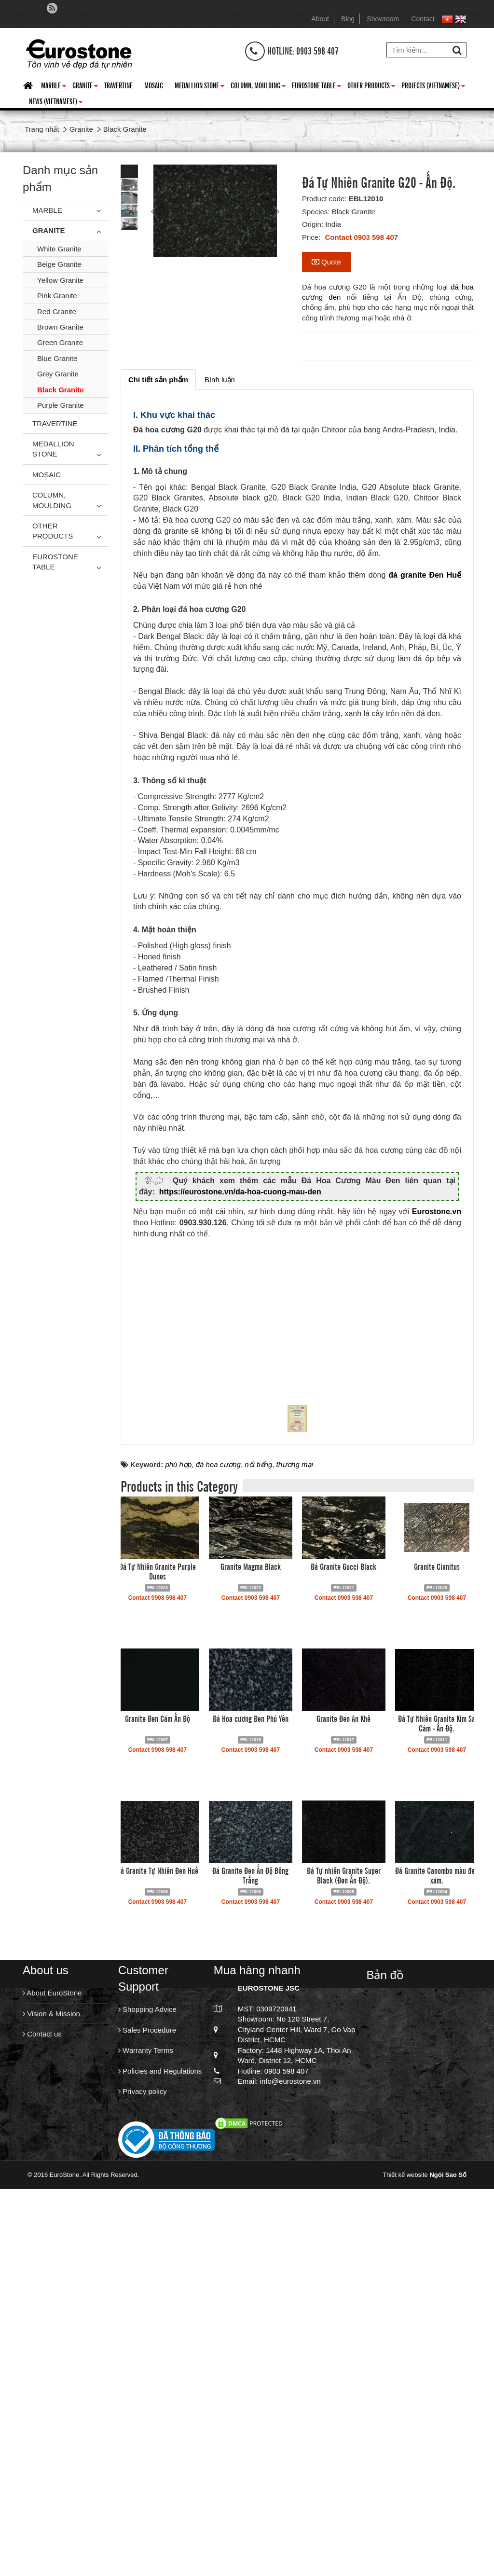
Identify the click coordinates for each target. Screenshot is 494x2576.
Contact (422, 19)
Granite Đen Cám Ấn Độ (157, 2115)
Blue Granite (57, 358)
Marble (54, 87)
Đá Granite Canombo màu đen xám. (436, 2272)
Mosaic (153, 85)
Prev (155, 211)
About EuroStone (52, 2390)
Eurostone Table (317, 87)
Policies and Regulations (160, 2468)
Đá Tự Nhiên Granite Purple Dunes (157, 1968)
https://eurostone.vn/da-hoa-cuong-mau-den (240, 1203)
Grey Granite (58, 374)
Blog (348, 19)
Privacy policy (142, 2488)
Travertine (118, 85)
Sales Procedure (147, 2427)
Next (275, 211)
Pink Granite (57, 295)
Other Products (371, 87)
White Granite (59, 249)
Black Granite (60, 390)
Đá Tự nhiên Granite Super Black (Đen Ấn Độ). (344, 2272)
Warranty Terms (145, 2447)
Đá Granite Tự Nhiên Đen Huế (157, 2267)
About (320, 19)
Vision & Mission (51, 2411)
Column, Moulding (258, 87)
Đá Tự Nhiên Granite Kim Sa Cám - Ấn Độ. (436, 2120)
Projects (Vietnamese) (433, 87)
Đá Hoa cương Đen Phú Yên (250, 2115)
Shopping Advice (147, 2407)
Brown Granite (60, 327)
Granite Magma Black (250, 1963)
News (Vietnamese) (56, 103)
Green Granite (60, 342)
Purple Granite (60, 405)
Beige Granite (59, 264)
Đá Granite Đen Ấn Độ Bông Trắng (250, 2272)
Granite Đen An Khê (343, 2115)
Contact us (42, 2431)
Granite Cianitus (437, 1963)
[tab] (158, 379)
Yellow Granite (60, 280)
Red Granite (56, 311)
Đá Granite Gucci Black (343, 1963)
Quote (326, 262)
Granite (85, 87)
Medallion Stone (200, 87)
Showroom (383, 19)
